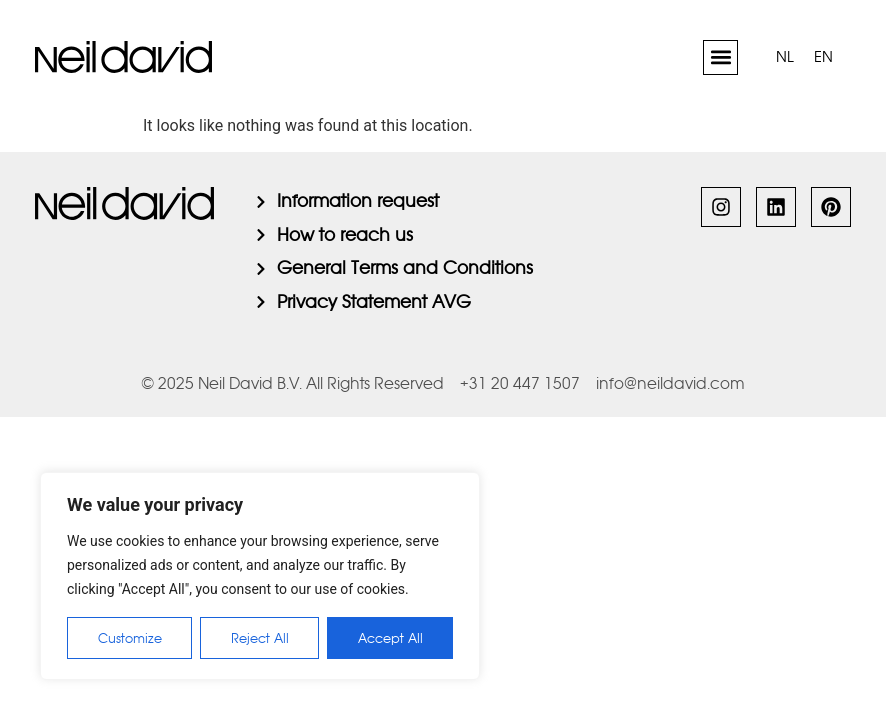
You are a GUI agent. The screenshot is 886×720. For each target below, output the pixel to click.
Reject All (260, 638)
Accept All (390, 638)
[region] (260, 576)
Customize (130, 638)
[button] (720, 57)
